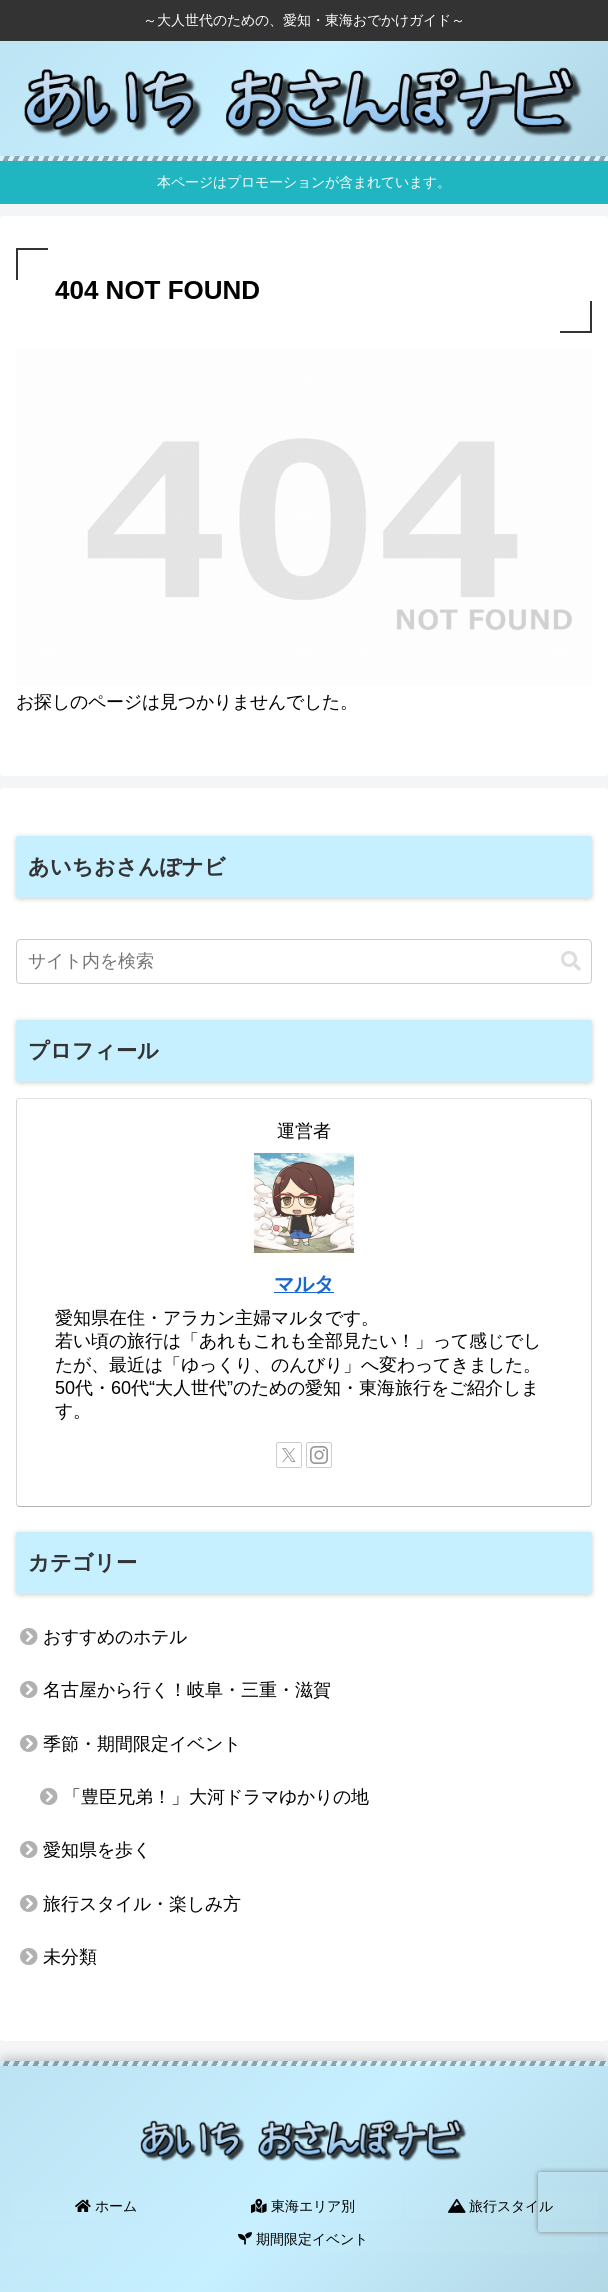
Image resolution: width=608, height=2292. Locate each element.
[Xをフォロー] (289, 1455)
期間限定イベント (304, 2234)
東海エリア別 (304, 2205)
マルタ (304, 1284)
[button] (571, 961)
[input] (304, 961)
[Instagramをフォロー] (319, 1455)
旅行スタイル (501, 2205)
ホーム (107, 2205)
